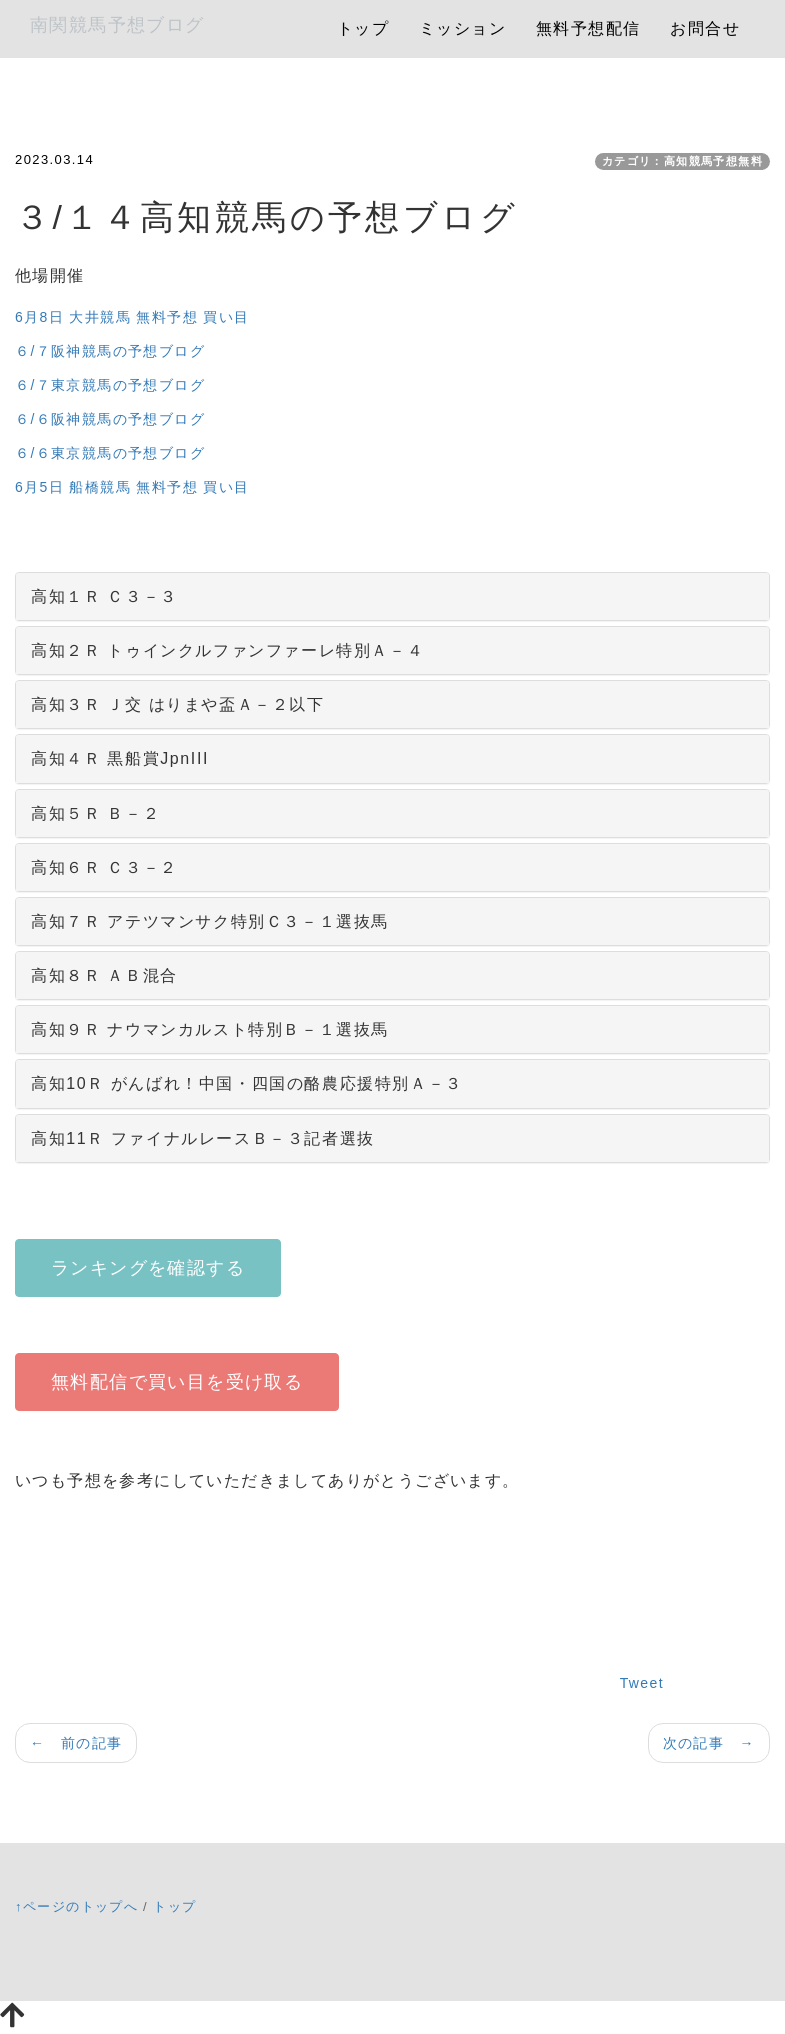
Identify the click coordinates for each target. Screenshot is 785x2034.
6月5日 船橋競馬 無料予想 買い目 (132, 487)
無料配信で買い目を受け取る (177, 1382)
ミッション (462, 28)
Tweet (642, 1683)
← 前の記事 (76, 1743)
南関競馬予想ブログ (117, 25)
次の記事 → (709, 1743)
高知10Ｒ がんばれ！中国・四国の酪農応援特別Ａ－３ (247, 1083)
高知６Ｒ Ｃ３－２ (104, 867)
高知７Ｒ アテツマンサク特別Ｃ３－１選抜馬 (210, 921)
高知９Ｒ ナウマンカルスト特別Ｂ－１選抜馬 (210, 1029)
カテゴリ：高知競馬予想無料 (682, 161)
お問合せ (705, 28)
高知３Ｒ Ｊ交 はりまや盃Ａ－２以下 (178, 704)
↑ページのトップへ (76, 1906)
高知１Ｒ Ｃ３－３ (104, 596)
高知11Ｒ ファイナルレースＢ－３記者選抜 (203, 1138)
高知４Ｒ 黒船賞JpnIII (120, 758)
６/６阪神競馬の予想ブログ (110, 419)
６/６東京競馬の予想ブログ (110, 453)
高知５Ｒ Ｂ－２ (95, 813)
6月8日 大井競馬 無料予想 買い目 (132, 317)
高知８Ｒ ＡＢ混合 (104, 975)
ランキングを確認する (148, 1268)
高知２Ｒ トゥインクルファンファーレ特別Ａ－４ (227, 650)
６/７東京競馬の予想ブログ (110, 385)
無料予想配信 (588, 28)
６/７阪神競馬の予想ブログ (110, 351)
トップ (363, 28)
